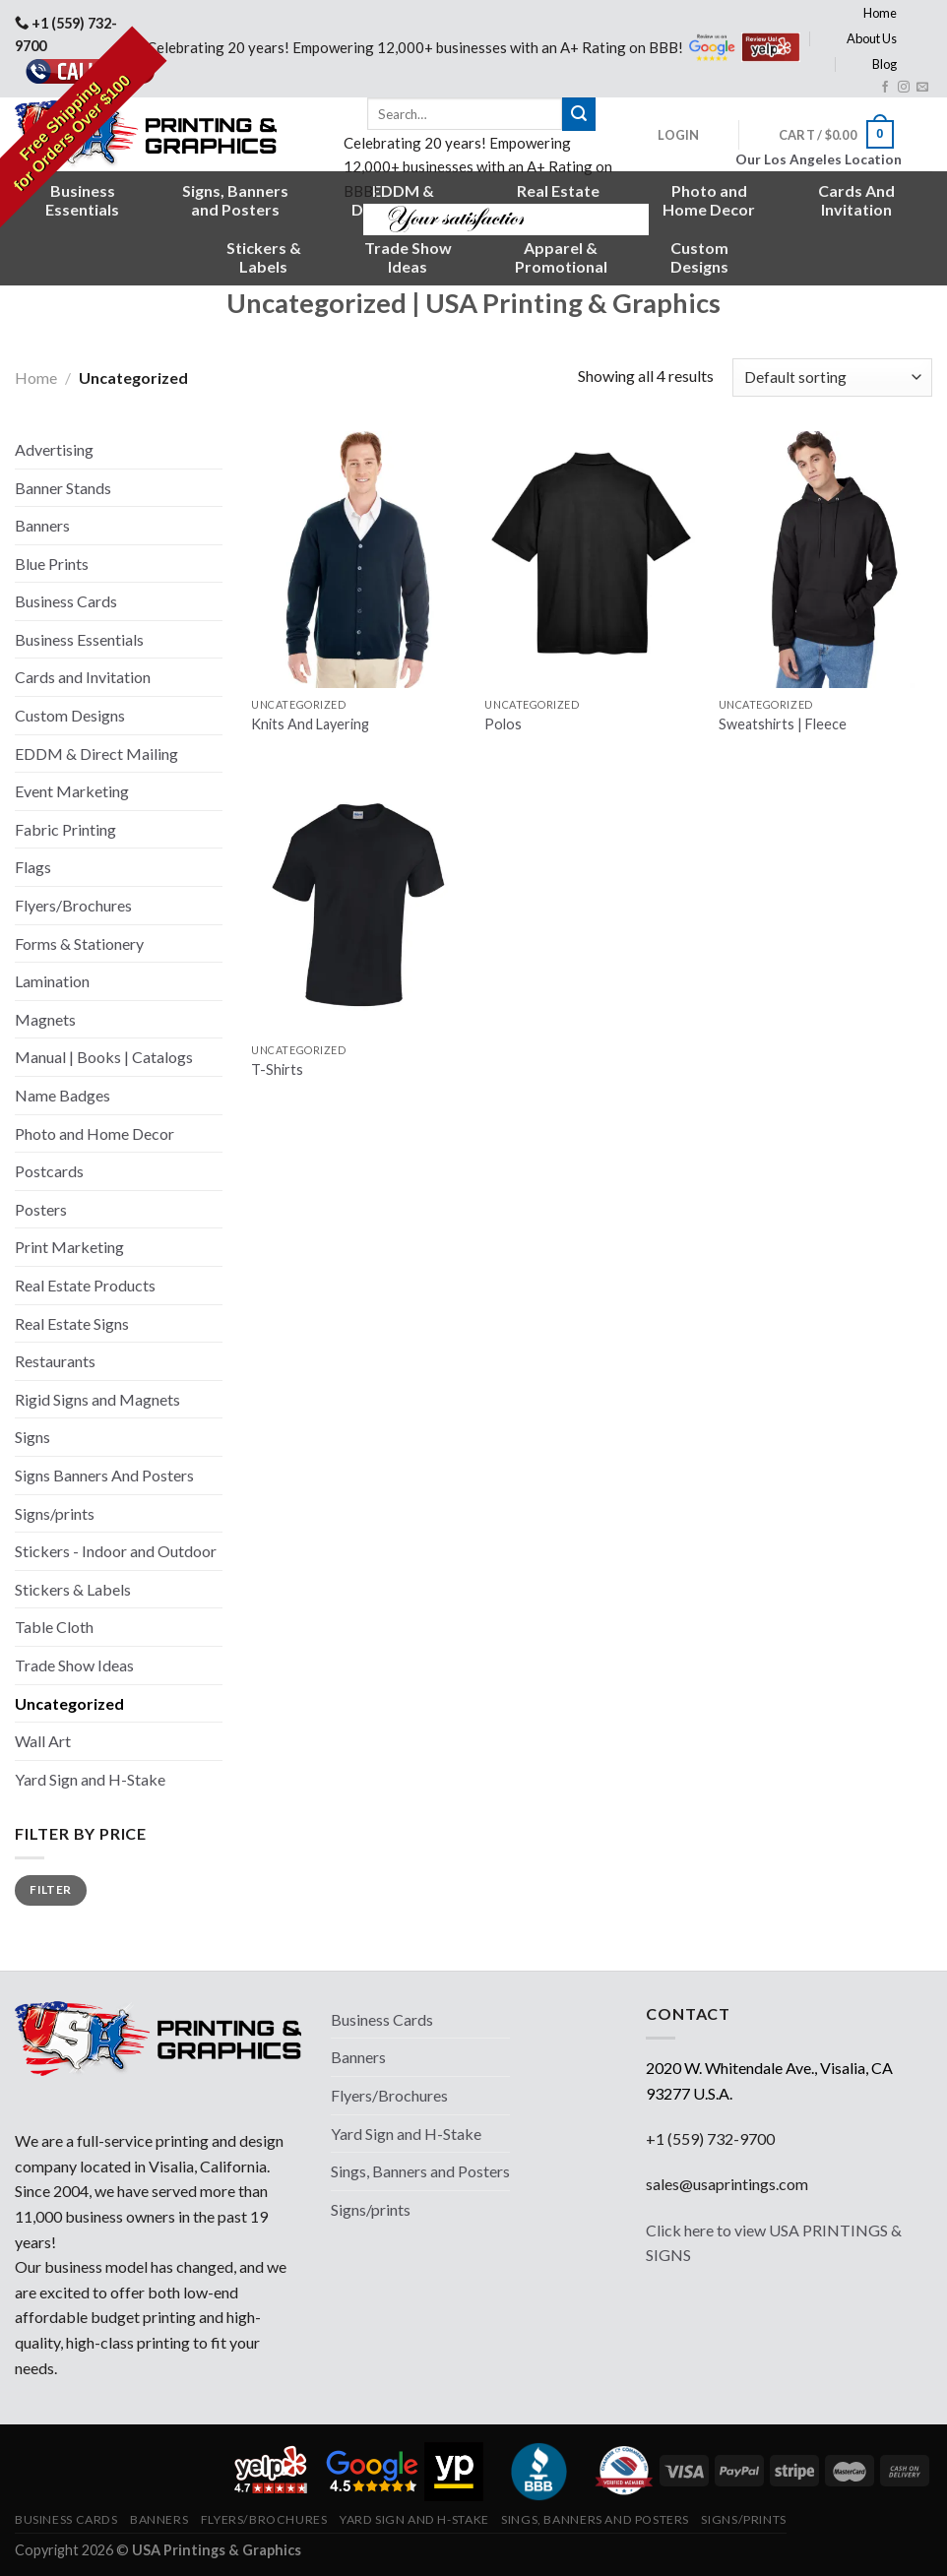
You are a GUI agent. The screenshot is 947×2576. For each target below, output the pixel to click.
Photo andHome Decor (709, 200)
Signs (32, 1436)
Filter (50, 1889)
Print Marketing (69, 1246)
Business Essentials (79, 639)
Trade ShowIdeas (408, 257)
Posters (41, 1209)
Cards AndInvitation (856, 200)
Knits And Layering (310, 724)
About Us (872, 38)
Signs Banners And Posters (104, 1475)
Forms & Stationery (79, 943)
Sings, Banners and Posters (420, 2171)
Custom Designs (70, 715)
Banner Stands (63, 487)
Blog (884, 64)
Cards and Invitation (83, 676)
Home (880, 13)
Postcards (49, 1171)
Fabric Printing (65, 829)
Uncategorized (69, 1703)
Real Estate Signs (72, 1323)
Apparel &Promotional (561, 257)
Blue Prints (52, 563)
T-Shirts (277, 1069)
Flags (33, 866)
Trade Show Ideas (74, 1665)
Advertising (54, 449)
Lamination (52, 981)
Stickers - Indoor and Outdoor (116, 1550)
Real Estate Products (85, 1285)
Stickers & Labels (73, 1589)
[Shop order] (832, 377)
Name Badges (62, 1095)
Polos (503, 724)
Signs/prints (55, 1513)
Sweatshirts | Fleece (783, 724)
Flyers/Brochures (73, 905)
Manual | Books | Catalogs (104, 1056)
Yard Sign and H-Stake (90, 1779)
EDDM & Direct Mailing (96, 753)
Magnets (45, 1019)
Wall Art (43, 1740)
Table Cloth (54, 1626)
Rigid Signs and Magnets (97, 1399)
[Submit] (579, 114)
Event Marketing (72, 791)
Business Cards (66, 601)
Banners (42, 525)
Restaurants (55, 1360)
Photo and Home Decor (94, 1133)
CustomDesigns (699, 257)
